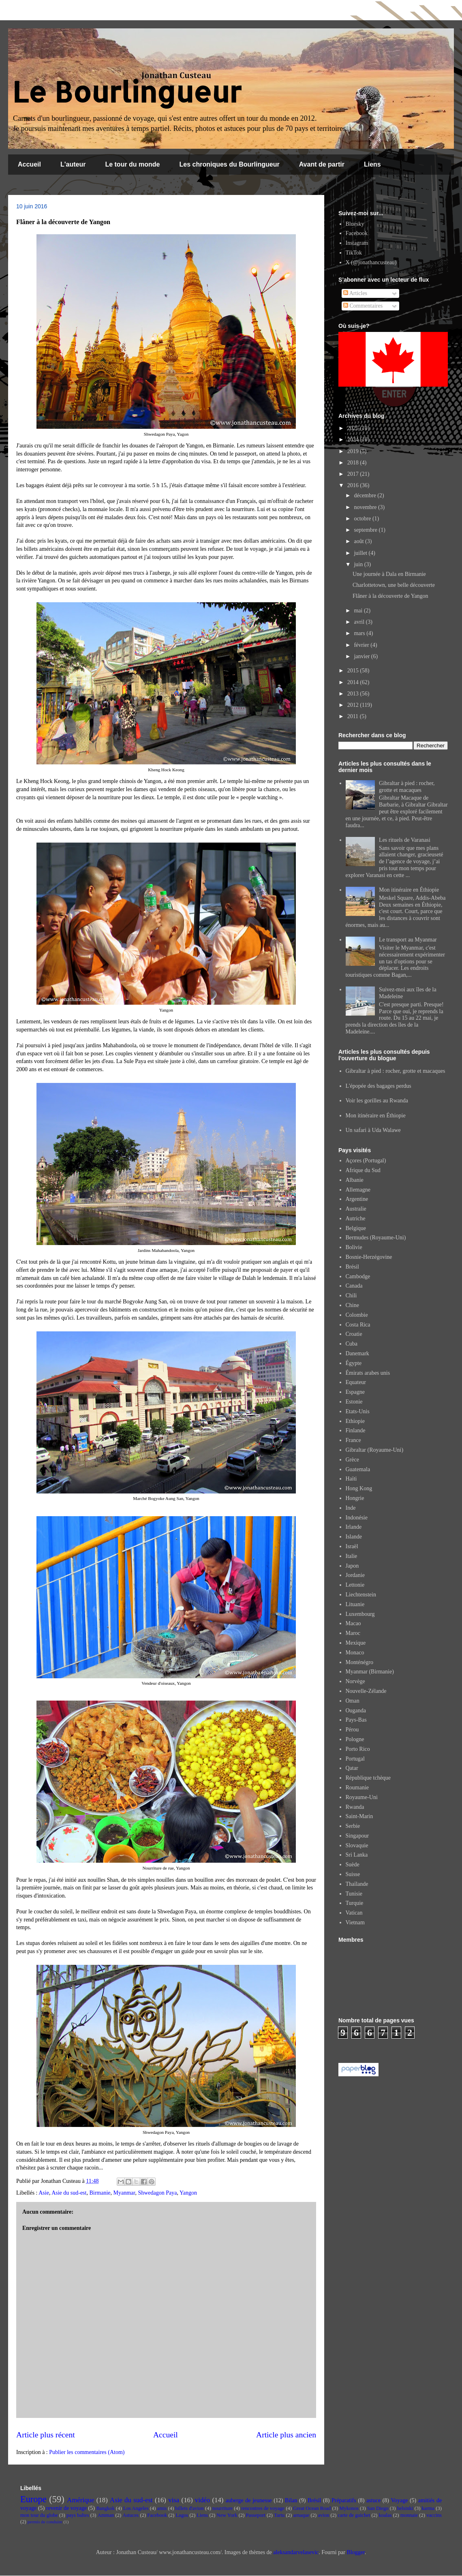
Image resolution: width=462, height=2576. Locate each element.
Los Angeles (136, 2508)
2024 (353, 439)
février (362, 645)
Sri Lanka (357, 1855)
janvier (362, 656)
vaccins (434, 2515)
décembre (365, 495)
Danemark (357, 1353)
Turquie (355, 1903)
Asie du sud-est (68, 2193)
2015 (353, 671)
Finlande (356, 1430)
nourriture (222, 2508)
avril (360, 622)
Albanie (355, 1180)
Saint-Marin (359, 1816)
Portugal (355, 1759)
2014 (353, 682)
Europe (33, 2499)
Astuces (130, 2515)
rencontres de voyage (262, 2508)
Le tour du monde (132, 164)
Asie (43, 2193)
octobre (363, 519)
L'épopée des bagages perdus (378, 1086)
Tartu (279, 2515)
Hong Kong (359, 1488)
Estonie (354, 1402)
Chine (352, 1305)
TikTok (354, 253)
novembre (366, 507)
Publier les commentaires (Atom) (86, 2452)
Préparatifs (344, 2500)
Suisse (353, 1874)
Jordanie (355, 1575)
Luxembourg (360, 1614)
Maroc (353, 1633)
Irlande (354, 1527)
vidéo (202, 2500)
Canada (354, 1286)
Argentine (357, 1199)
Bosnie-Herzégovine (369, 1257)
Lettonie (355, 1585)
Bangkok (105, 2508)
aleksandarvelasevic (296, 2552)
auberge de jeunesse (249, 2500)
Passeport (255, 2515)
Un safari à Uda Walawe (373, 1130)
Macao (353, 1623)
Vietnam (355, 1922)
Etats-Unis (358, 1411)
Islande (354, 1537)
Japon (352, 1566)
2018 (353, 463)
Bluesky (355, 224)
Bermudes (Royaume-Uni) (376, 1238)
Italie (351, 1556)
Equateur (356, 1382)
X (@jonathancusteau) (371, 262)
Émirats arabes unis (368, 1373)
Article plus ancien (286, 2435)
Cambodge (358, 1276)
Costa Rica (358, 1325)
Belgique (356, 1228)
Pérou (352, 1730)
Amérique (80, 2500)
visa (173, 2500)
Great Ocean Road (312, 2508)
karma (428, 2508)
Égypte (354, 1363)
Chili (351, 1295)
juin (359, 564)
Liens (372, 164)
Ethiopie (355, 1421)
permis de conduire (45, 2521)
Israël (352, 1546)
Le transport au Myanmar (408, 940)
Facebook (357, 233)
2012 (353, 705)
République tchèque (368, 1778)
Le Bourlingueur (127, 91)
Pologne (355, 1739)
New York (226, 2515)
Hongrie (355, 1498)
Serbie (353, 1826)
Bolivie (354, 1247)
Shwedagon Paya (157, 2193)
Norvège (355, 1681)
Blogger (355, 2552)
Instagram (357, 243)
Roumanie (357, 1787)
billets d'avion (189, 2508)
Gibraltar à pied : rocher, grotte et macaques (406, 786)
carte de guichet (354, 2515)
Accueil (29, 164)
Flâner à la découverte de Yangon (390, 596)
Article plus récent (45, 2435)
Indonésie (357, 1518)
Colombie (357, 1315)
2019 (353, 451)
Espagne (355, 1392)
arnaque (301, 2515)
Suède (352, 1864)
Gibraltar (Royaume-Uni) (375, 1450)
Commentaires (363, 306)
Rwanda (355, 1807)
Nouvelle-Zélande (366, 1691)
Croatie (354, 1334)
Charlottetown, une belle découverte (394, 585)
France (353, 1440)
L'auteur (73, 164)
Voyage (399, 2500)
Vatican (354, 1913)
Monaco (355, 1653)
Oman (352, 1701)
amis (162, 2508)
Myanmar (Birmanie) (370, 1672)
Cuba (352, 1344)
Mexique (356, 1643)
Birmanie (99, 2193)
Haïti (351, 1479)
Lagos (181, 2515)
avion (323, 2515)
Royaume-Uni (362, 1797)
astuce (373, 2500)
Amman (106, 2515)
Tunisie (354, 1894)
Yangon (188, 2193)
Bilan (291, 2500)
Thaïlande (357, 1884)
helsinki (405, 2508)
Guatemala (358, 1469)
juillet (361, 553)
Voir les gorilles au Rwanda (377, 1101)
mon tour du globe (39, 2515)
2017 (353, 474)
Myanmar (124, 2193)
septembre (366, 530)
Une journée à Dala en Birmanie (389, 574)
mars (360, 633)
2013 (353, 694)
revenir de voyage (66, 2508)
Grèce (352, 1460)
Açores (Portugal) (366, 1160)
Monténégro (359, 1662)
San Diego (378, 2508)
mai (359, 611)
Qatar (352, 1768)
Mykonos (349, 2508)
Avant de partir (321, 164)
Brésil (352, 1267)
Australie (356, 1209)
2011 (353, 716)
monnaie (409, 2515)
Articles (355, 293)
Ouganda (356, 1710)
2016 (353, 485)
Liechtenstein (361, 1595)
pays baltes (77, 2515)
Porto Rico (358, 1749)
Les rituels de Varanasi (404, 840)
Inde (351, 1508)
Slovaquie (357, 1845)
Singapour (357, 1836)
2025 (353, 428)
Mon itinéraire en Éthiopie (409, 890)
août (359, 541)
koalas (385, 2515)
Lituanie (355, 1604)
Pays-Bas (356, 1720)
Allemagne (358, 1190)
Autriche (356, 1218)
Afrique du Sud (363, 1170)
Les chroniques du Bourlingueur (230, 164)
